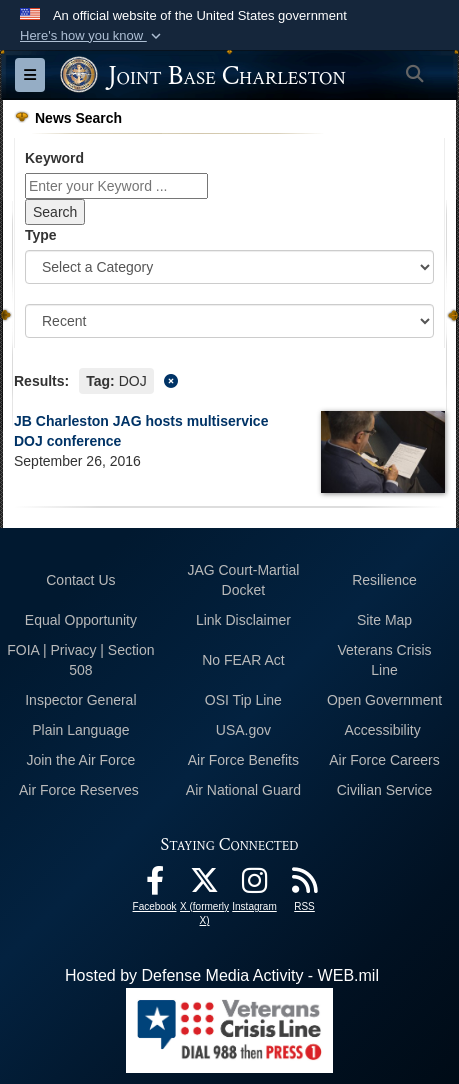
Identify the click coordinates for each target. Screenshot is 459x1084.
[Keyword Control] (116, 186)
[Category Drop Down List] (229, 267)
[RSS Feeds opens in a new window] (305, 885)
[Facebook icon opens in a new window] (155, 885)
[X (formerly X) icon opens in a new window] (205, 885)
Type (41, 235)
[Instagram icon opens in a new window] (255, 885)
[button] (92, 36)
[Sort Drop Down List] (229, 321)
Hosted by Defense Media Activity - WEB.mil (222, 975)
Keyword (54, 158)
